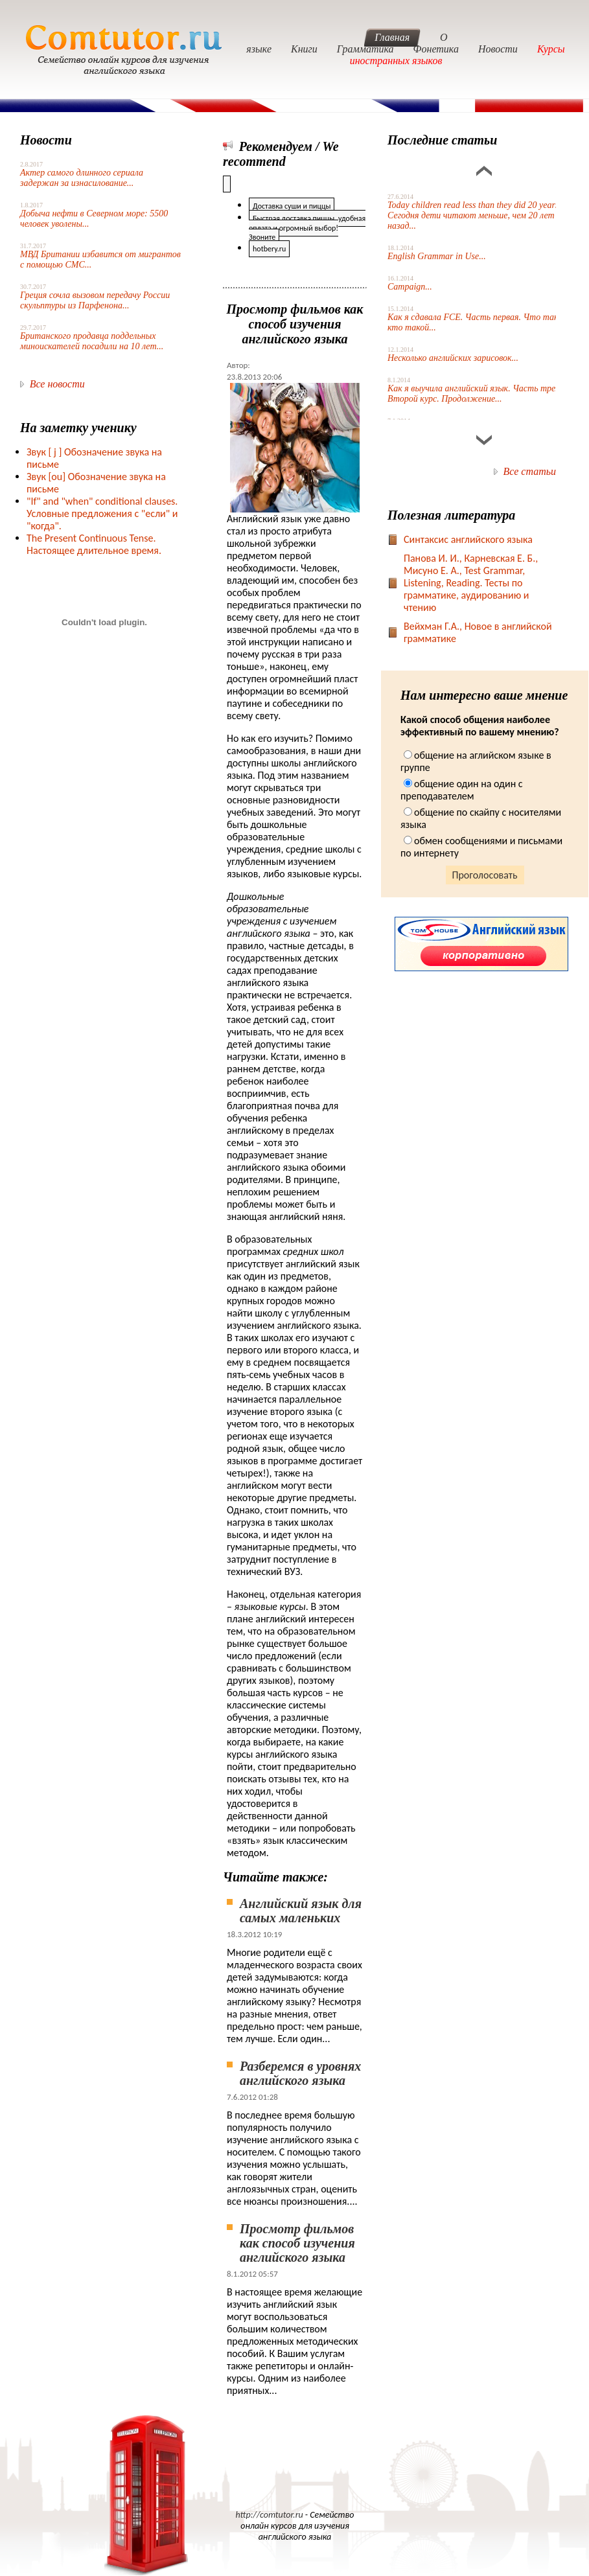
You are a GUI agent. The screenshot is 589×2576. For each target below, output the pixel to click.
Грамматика (365, 48)
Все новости (57, 383)
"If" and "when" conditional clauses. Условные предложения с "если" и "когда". (102, 513)
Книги (304, 48)
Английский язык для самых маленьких (301, 1910)
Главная (392, 37)
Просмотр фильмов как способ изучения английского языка (297, 2243)
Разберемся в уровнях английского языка (300, 2073)
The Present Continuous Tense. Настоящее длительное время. (94, 544)
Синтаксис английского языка (468, 539)
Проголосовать (485, 875)
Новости (498, 48)
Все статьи (529, 471)
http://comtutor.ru (269, 2514)
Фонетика (436, 48)
